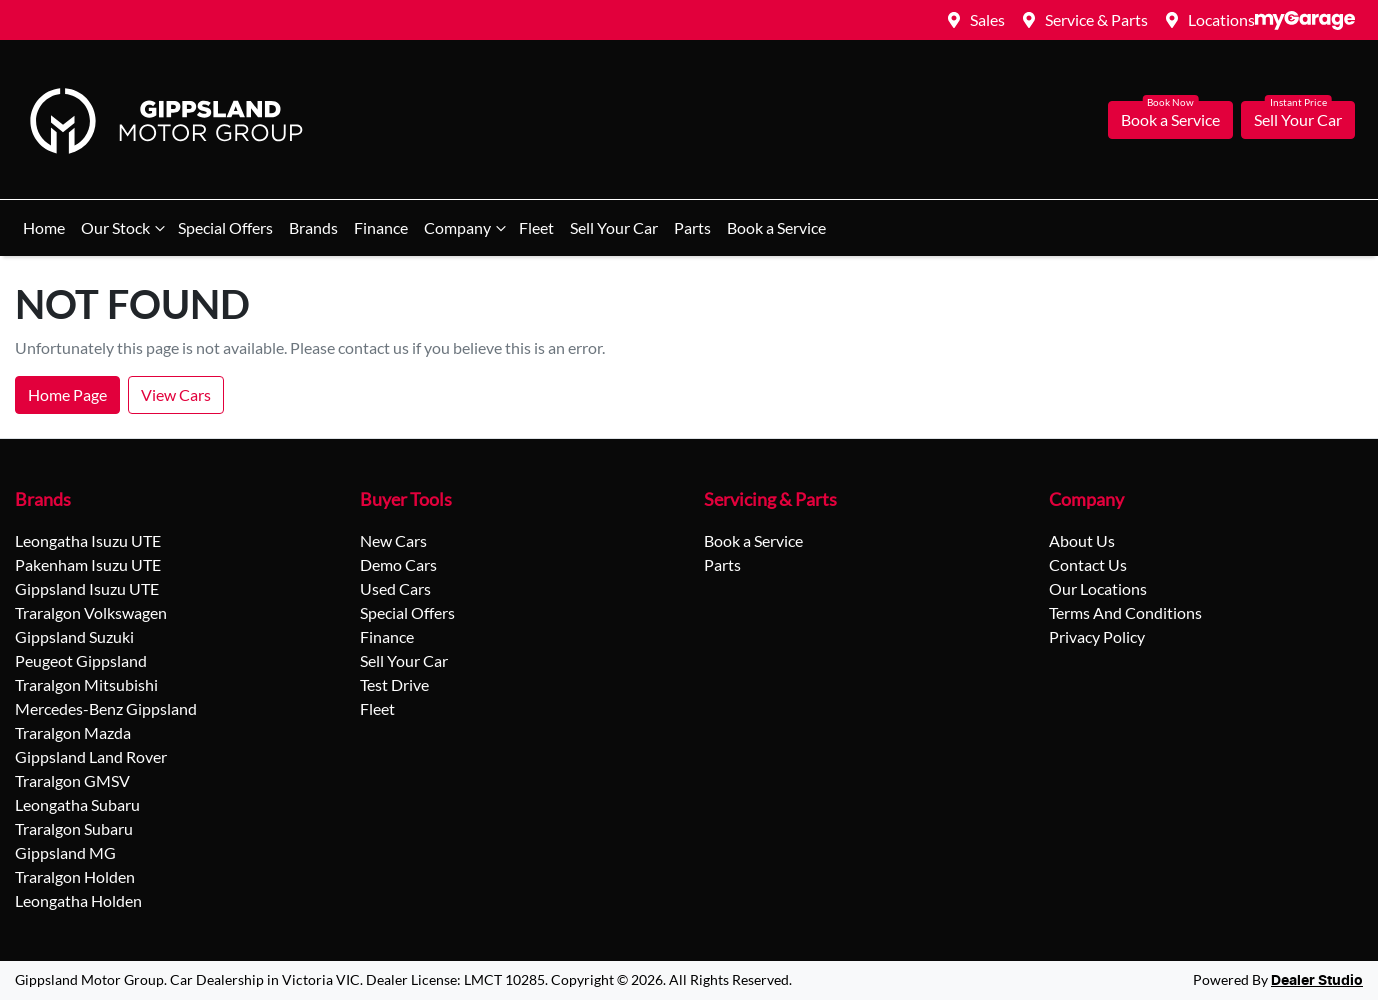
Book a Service (1170, 119)
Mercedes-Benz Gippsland (106, 708)
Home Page (67, 394)
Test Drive (394, 684)
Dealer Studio (1317, 981)
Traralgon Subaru (74, 828)
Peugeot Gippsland (81, 660)
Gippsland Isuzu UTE (87, 588)
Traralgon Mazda (73, 732)
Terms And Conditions (1125, 612)
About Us (1082, 540)
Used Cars (395, 588)
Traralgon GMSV (72, 780)
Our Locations (1098, 588)
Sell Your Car (1298, 119)
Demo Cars (398, 564)
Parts (692, 227)
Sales (987, 19)
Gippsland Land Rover (91, 756)
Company (467, 228)
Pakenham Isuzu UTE (88, 564)
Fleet (536, 227)
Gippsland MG (65, 852)
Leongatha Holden (78, 900)
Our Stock (125, 228)
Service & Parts (1096, 19)
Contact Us (1088, 564)
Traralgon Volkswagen (91, 612)
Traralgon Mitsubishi (86, 684)
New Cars (393, 540)
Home (44, 227)
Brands (313, 227)
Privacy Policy (1097, 636)
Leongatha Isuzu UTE (88, 540)
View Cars (176, 394)
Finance (381, 227)
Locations (1221, 19)
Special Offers (225, 227)
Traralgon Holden (75, 876)
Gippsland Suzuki (74, 636)
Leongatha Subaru (77, 804)
